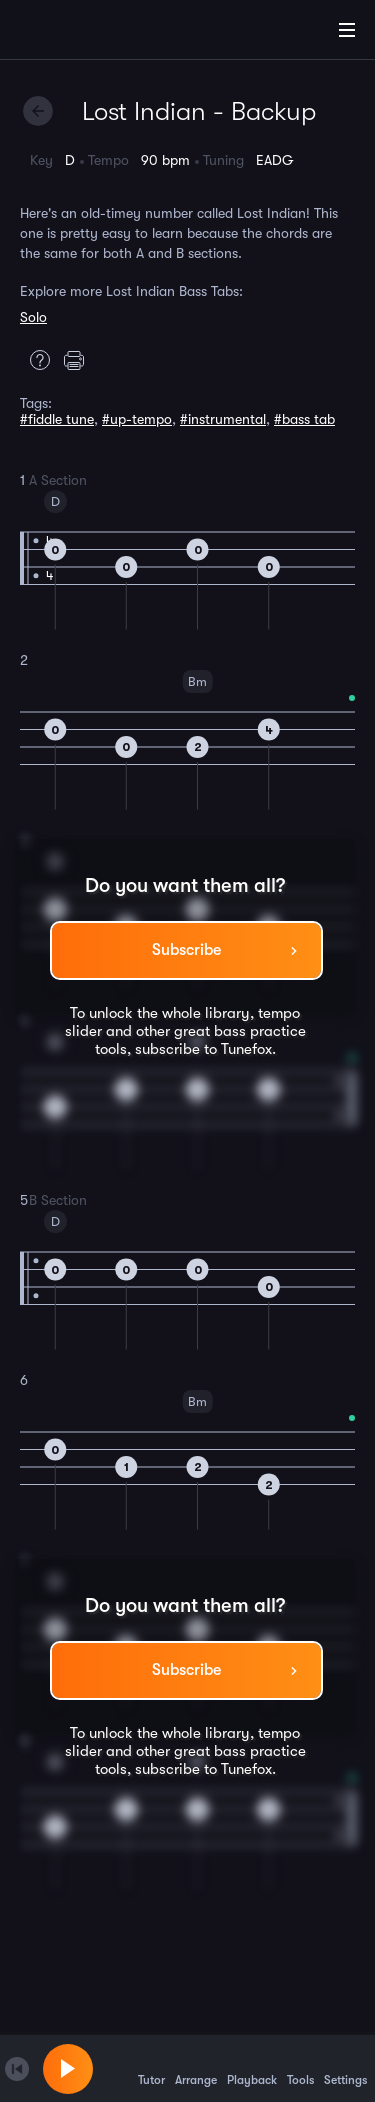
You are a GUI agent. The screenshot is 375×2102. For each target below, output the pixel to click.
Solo (33, 317)
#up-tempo (137, 419)
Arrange (196, 2068)
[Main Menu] (347, 30)
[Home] (80, 33)
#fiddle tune (57, 419)
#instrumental (223, 419)
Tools (300, 2068)
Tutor (151, 2068)
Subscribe (186, 950)
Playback (252, 2068)
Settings (345, 2068)
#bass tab (304, 419)
